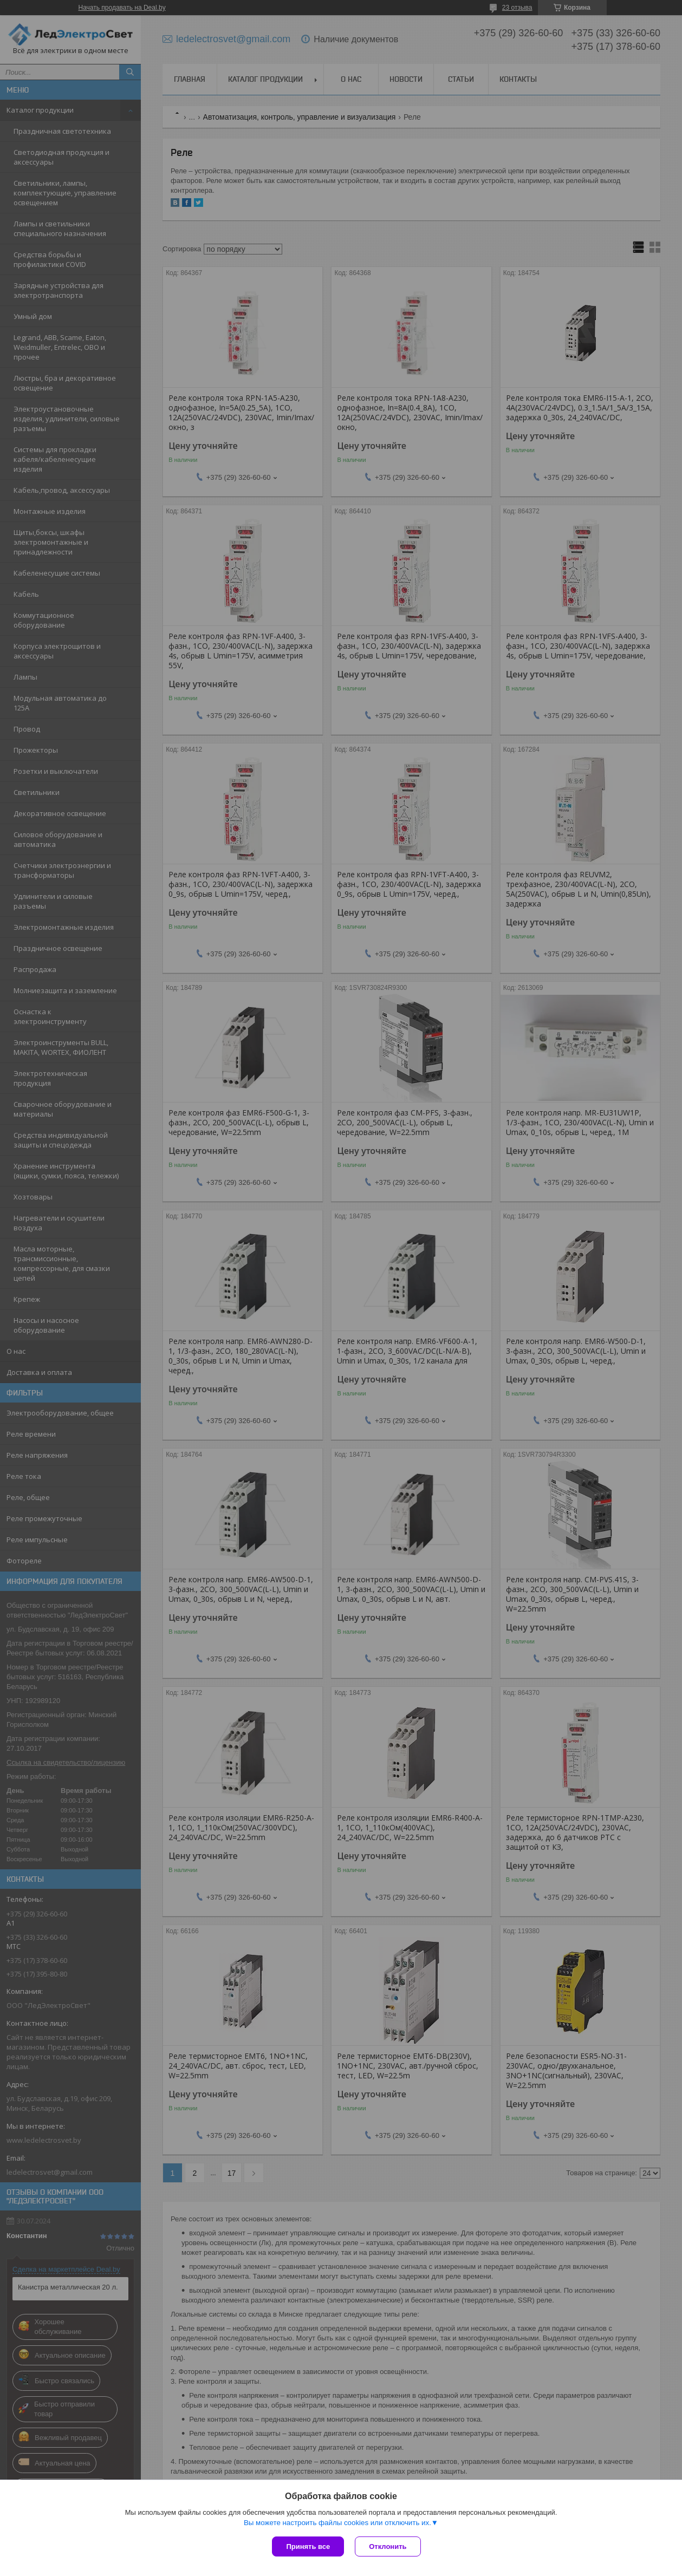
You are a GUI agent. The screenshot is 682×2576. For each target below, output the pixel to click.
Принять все (308, 2546)
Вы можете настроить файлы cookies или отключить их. (337, 2523)
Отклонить (387, 2546)
